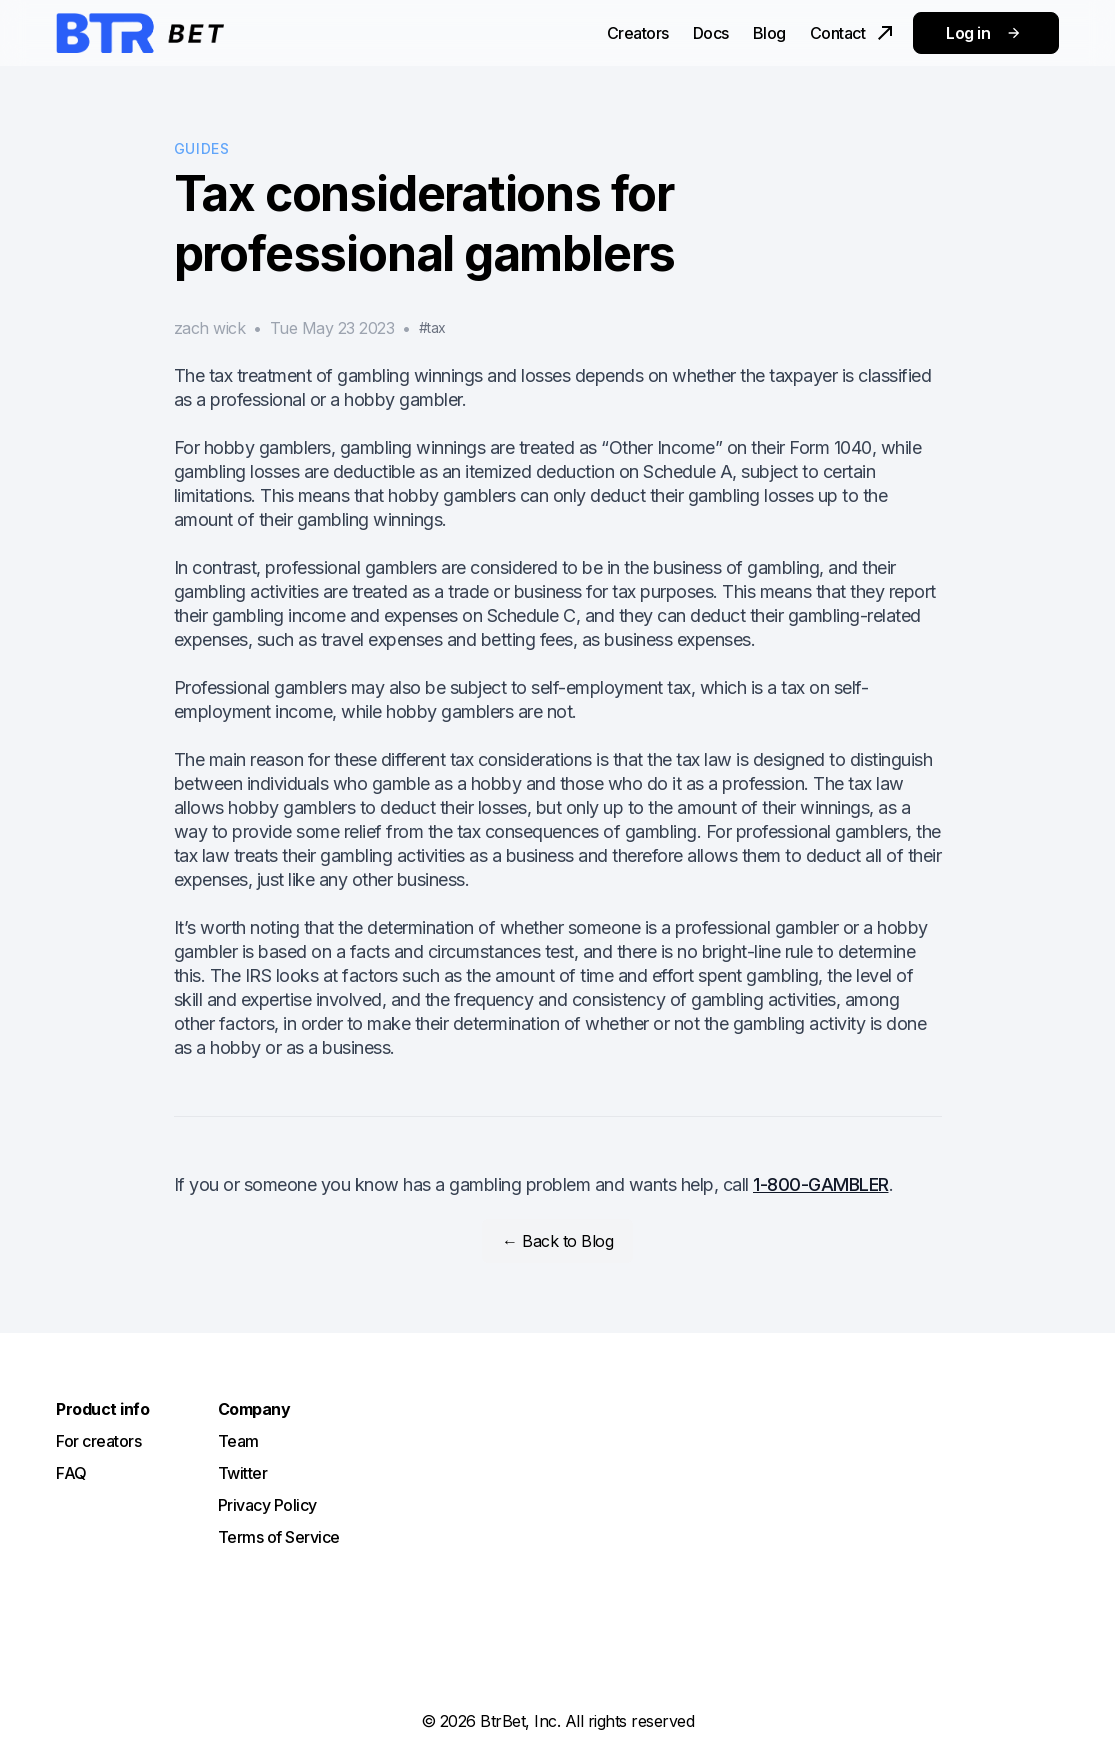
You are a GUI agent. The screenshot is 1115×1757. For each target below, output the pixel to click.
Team (238, 1441)
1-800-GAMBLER (821, 1184)
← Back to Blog (557, 1241)
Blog (769, 33)
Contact (854, 33)
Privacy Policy (267, 1505)
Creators (638, 33)
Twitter (243, 1473)
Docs (711, 33)
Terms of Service (279, 1537)
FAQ (71, 1473)
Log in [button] (986, 33)
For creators (98, 1441)
